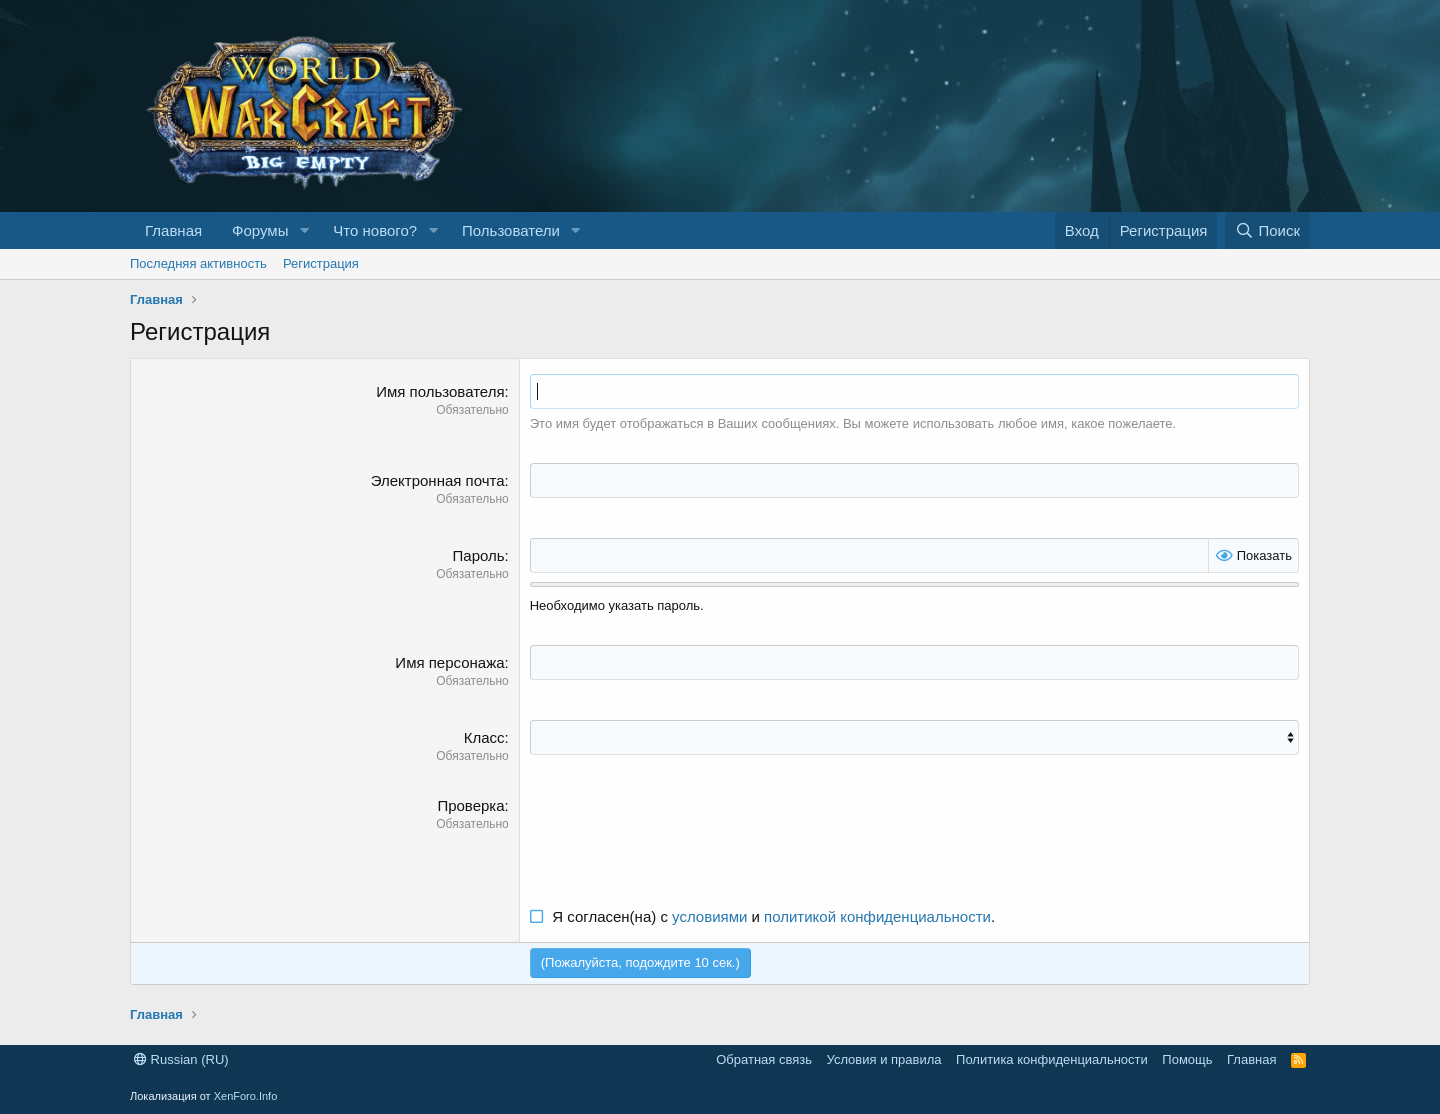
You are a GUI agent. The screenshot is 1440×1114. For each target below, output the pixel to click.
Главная (173, 230)
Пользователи (511, 230)
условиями (709, 916)
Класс (484, 737)
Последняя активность (198, 263)
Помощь (1187, 1059)
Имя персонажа (449, 662)
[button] (304, 230)
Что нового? (375, 230)
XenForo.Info (246, 1096)
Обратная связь (764, 1059)
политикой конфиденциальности (877, 916)
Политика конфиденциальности (1052, 1059)
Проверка (470, 805)
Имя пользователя (440, 391)
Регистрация (321, 263)
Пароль (479, 555)
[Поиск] (1267, 230)
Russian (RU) (181, 1059)
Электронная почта (438, 480)
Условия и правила (884, 1059)
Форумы (260, 230)
